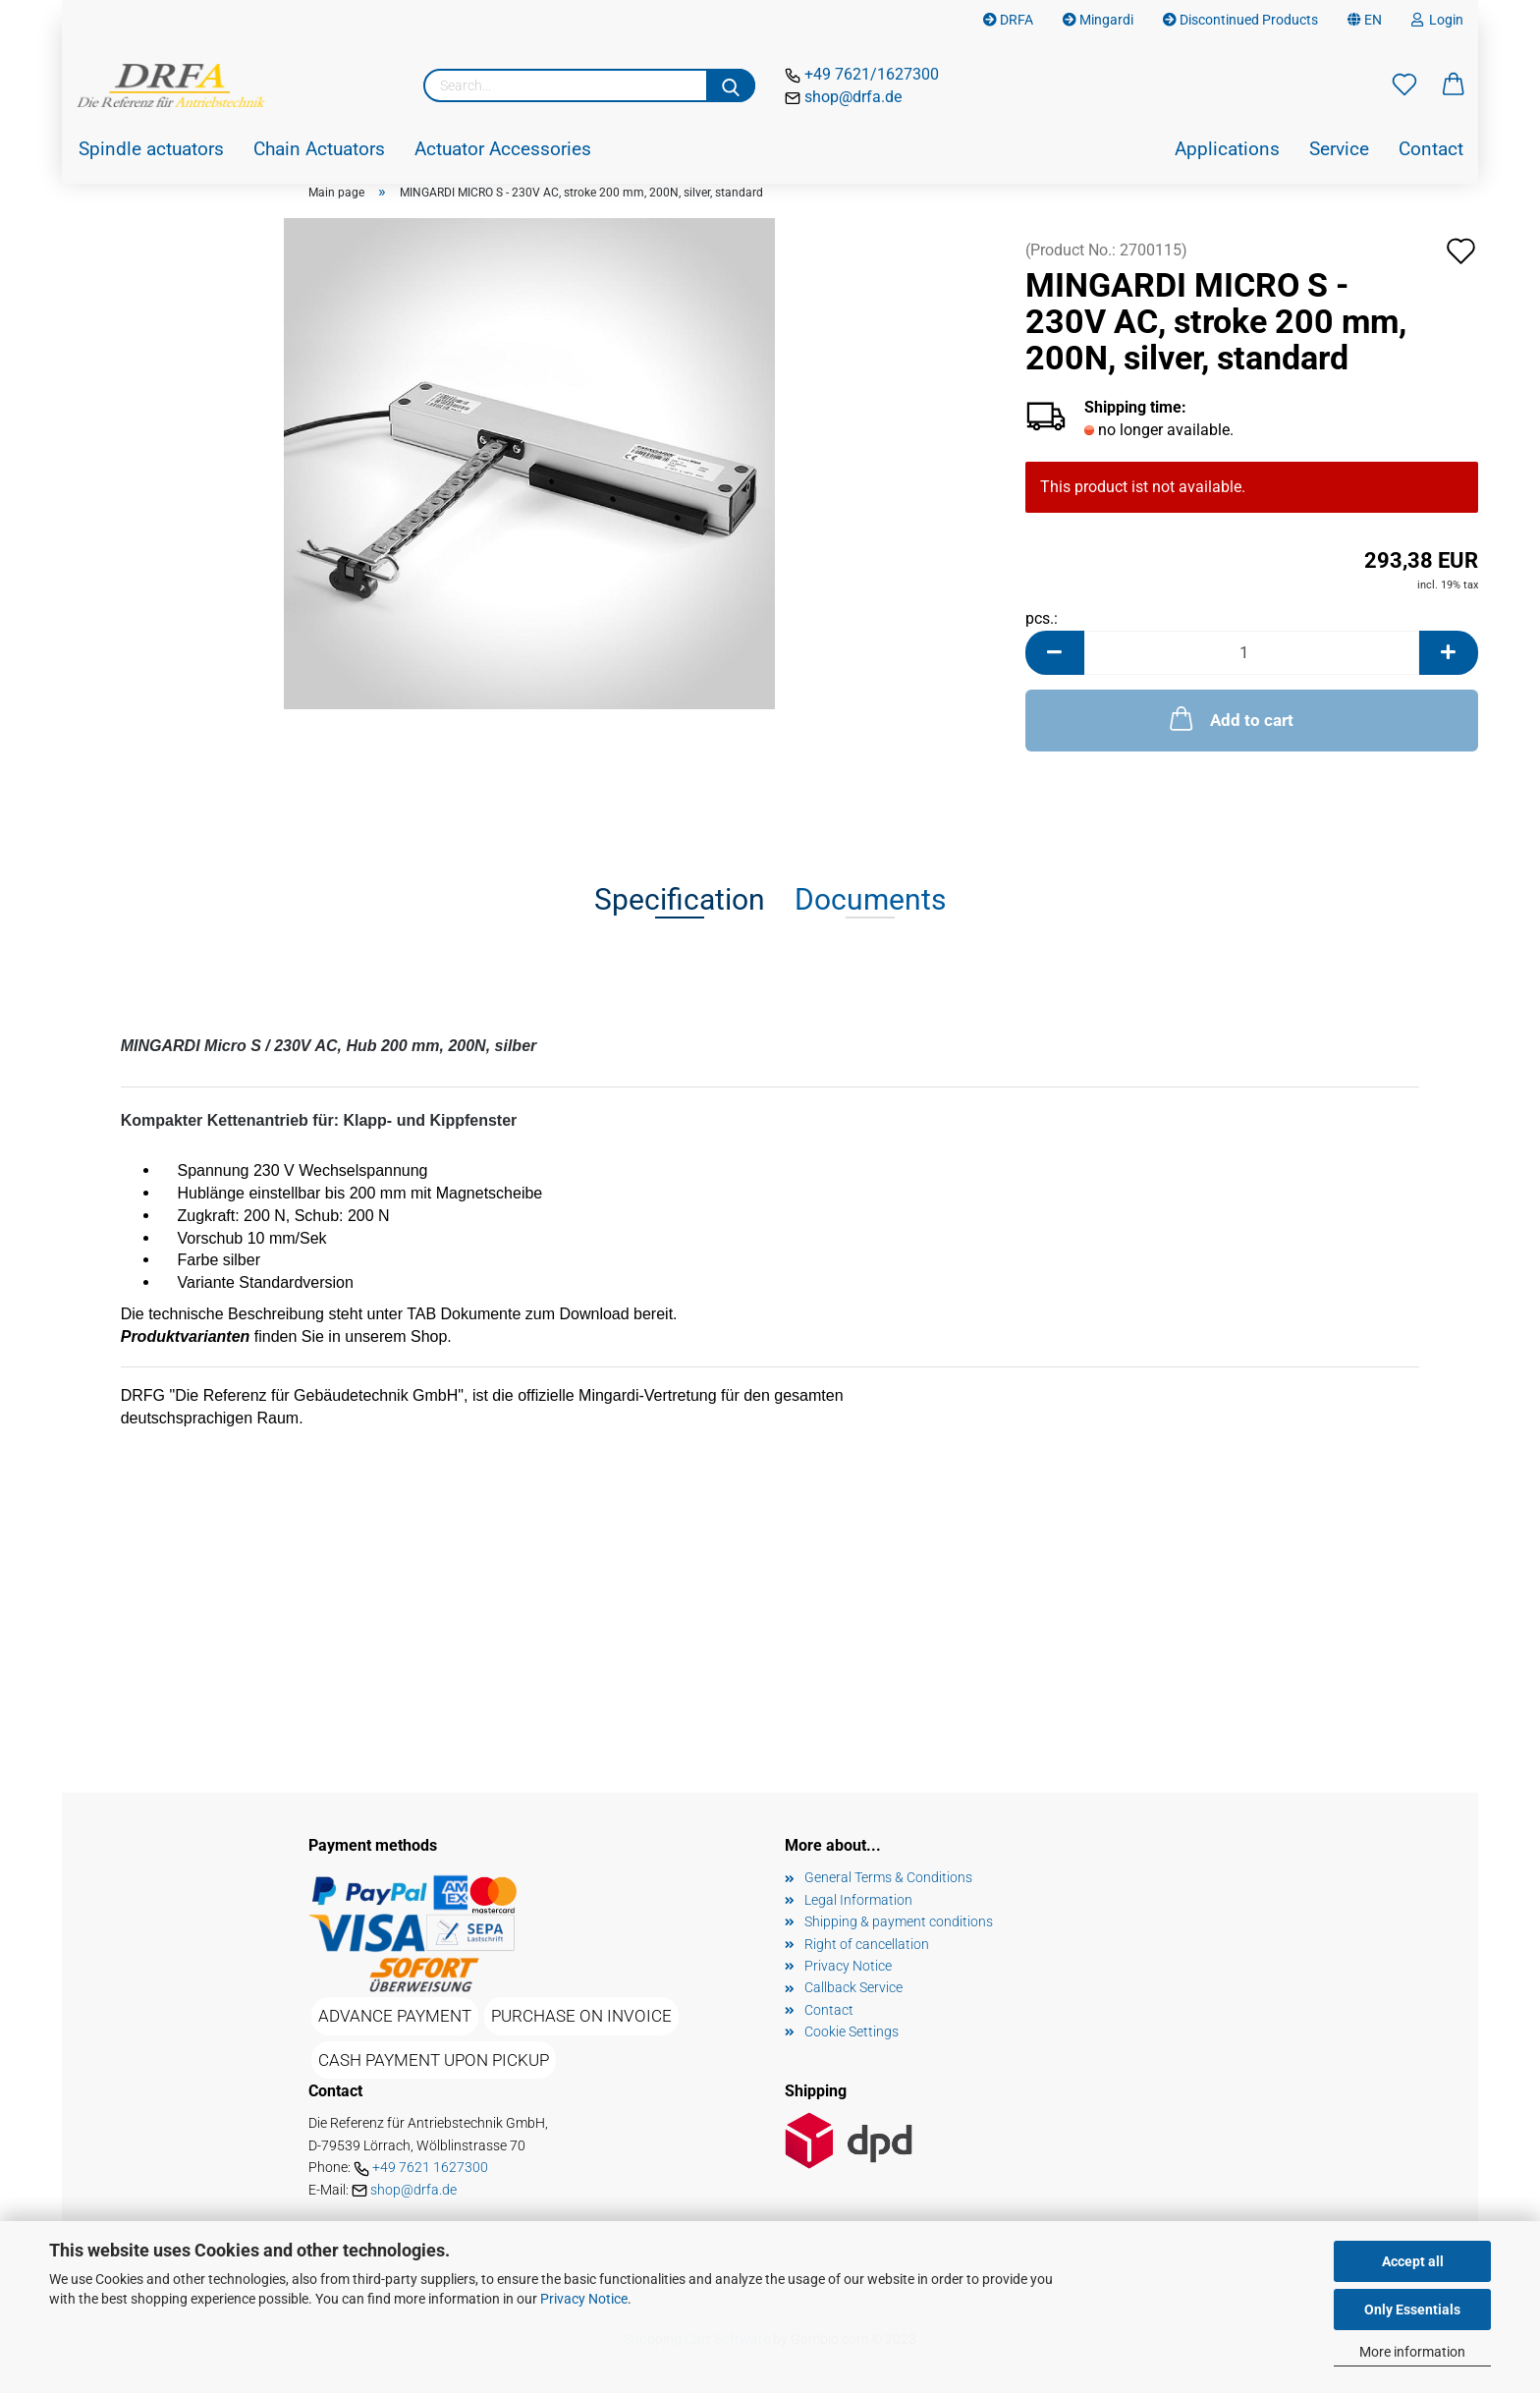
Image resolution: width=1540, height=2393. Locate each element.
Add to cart (1229, 718)
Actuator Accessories (502, 149)
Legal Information (858, 1900)
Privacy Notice (584, 2299)
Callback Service (853, 1987)
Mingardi (1098, 20)
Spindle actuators (151, 149)
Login (1437, 20)
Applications (1227, 149)
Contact (1431, 149)
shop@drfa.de (851, 96)
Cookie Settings (851, 2031)
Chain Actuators (319, 149)
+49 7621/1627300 (869, 74)
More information (1412, 2352)
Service (1339, 149)
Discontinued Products (1240, 20)
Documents (870, 899)
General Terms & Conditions (888, 1877)
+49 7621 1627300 (430, 2167)
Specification (679, 899)
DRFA (1008, 20)
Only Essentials (1412, 2309)
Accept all (1413, 2261)
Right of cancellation (866, 1944)
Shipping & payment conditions (898, 1921)
